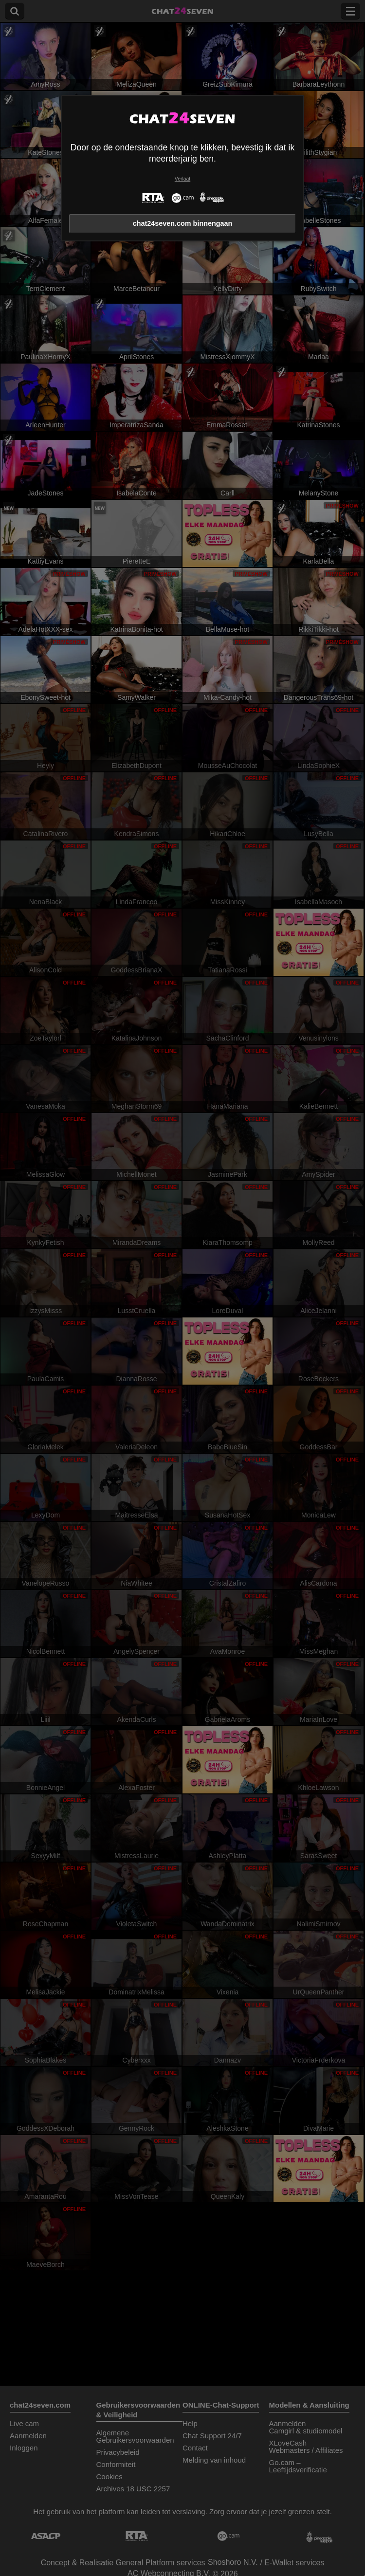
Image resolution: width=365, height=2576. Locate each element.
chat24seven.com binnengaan (183, 223)
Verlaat (182, 179)
